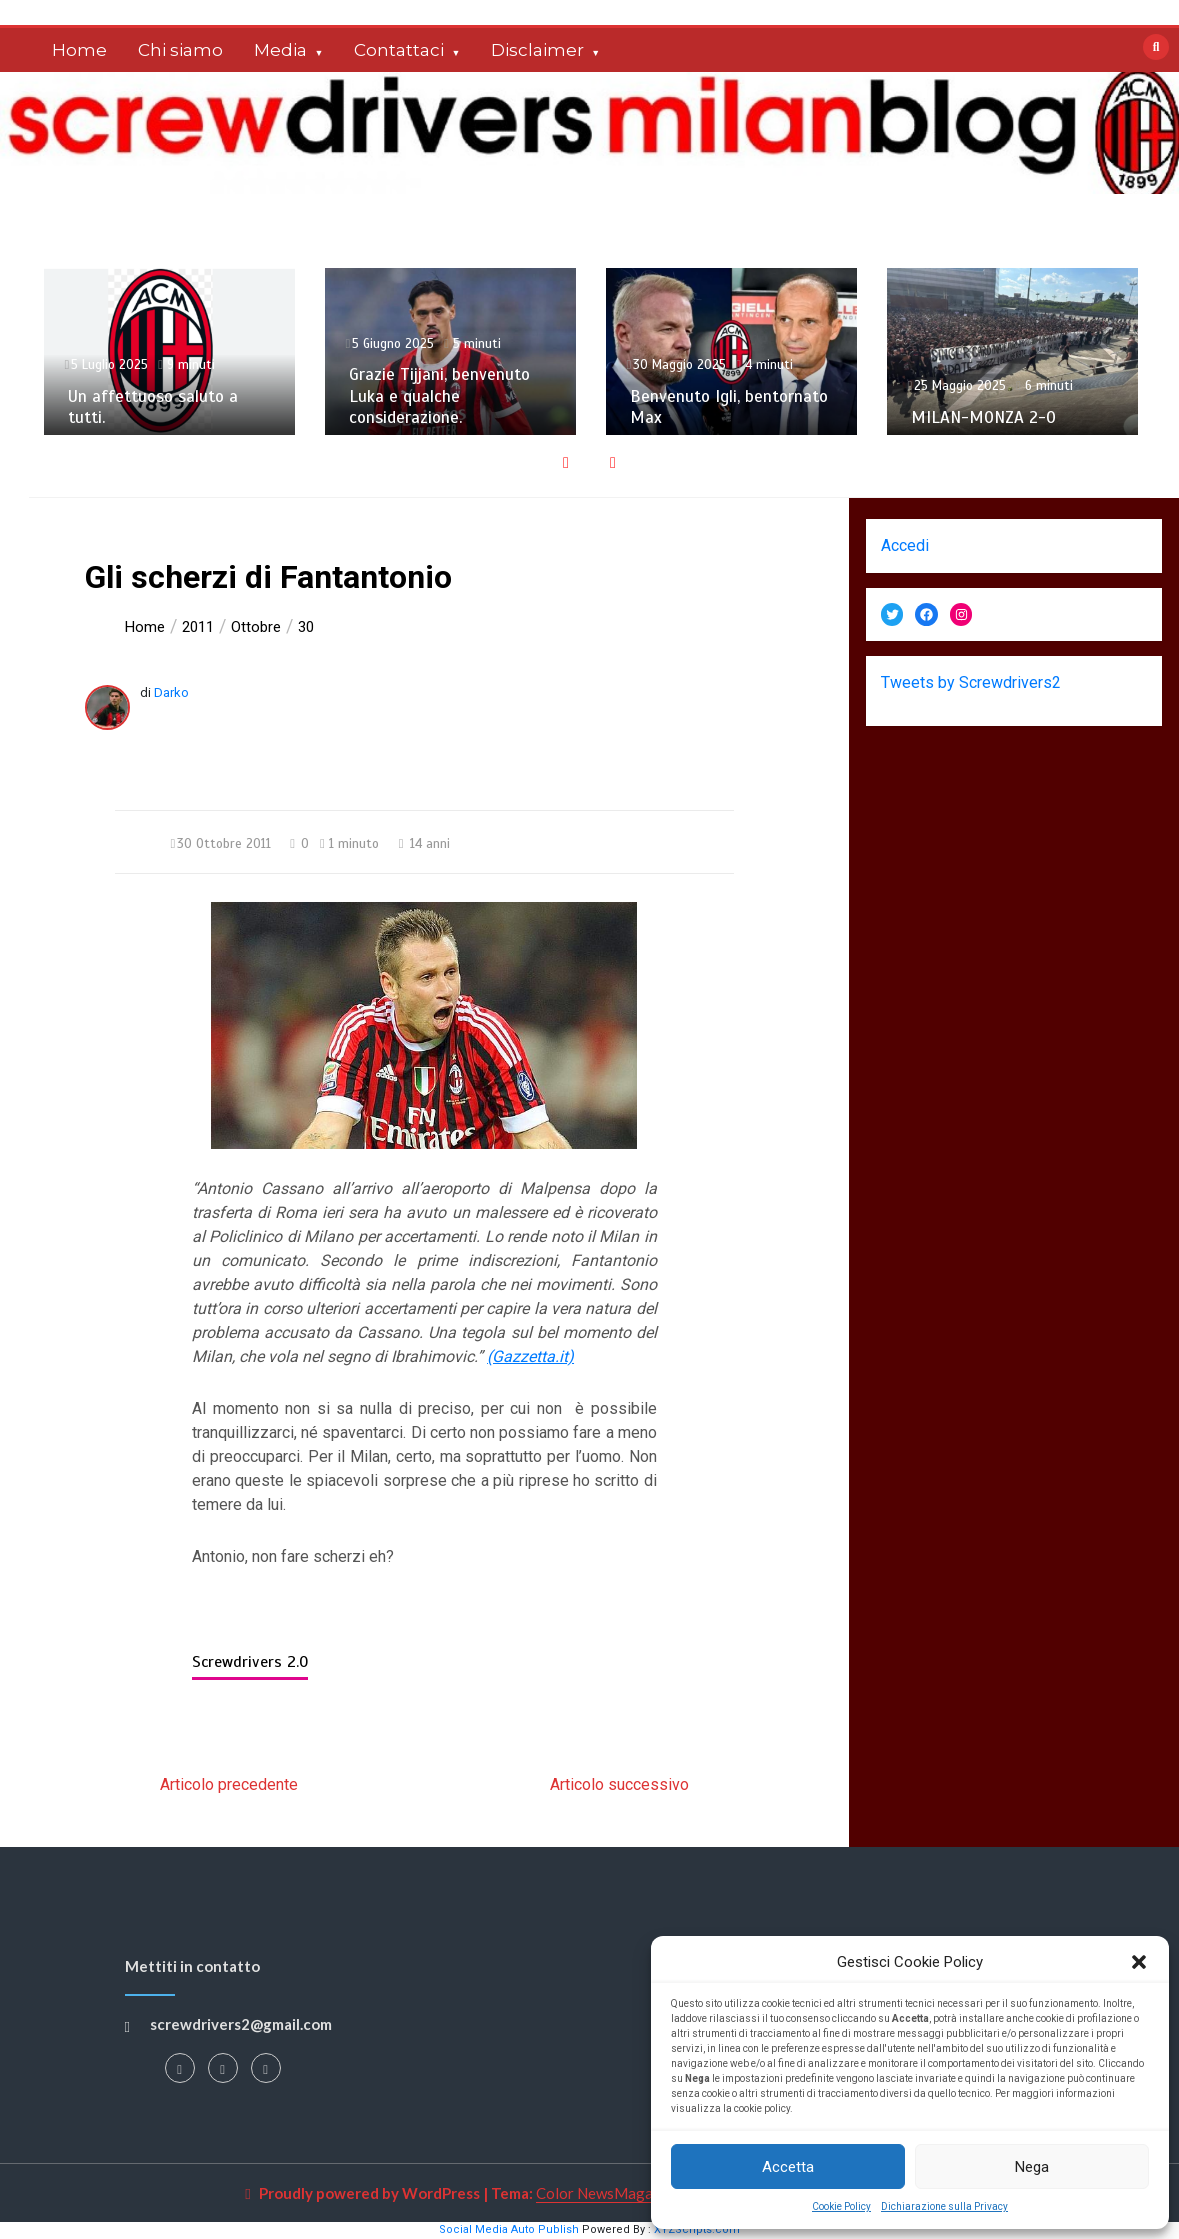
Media (280, 50)
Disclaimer (537, 50)
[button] (1139, 1962)
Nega (1032, 2167)
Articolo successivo (619, 1784)
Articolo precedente (229, 1784)
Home (79, 50)
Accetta (788, 2167)
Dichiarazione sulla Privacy (944, 2206)
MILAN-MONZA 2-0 (983, 417)
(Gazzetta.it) (530, 1356)
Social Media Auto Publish (509, 2229)
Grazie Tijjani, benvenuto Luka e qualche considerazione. (439, 396)
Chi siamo (180, 50)
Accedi (905, 545)
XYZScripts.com (697, 2229)
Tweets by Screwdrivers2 (971, 682)
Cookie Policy (841, 2206)
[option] (169, 351)
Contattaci (399, 50)
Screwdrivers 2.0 (250, 1662)
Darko (171, 692)
